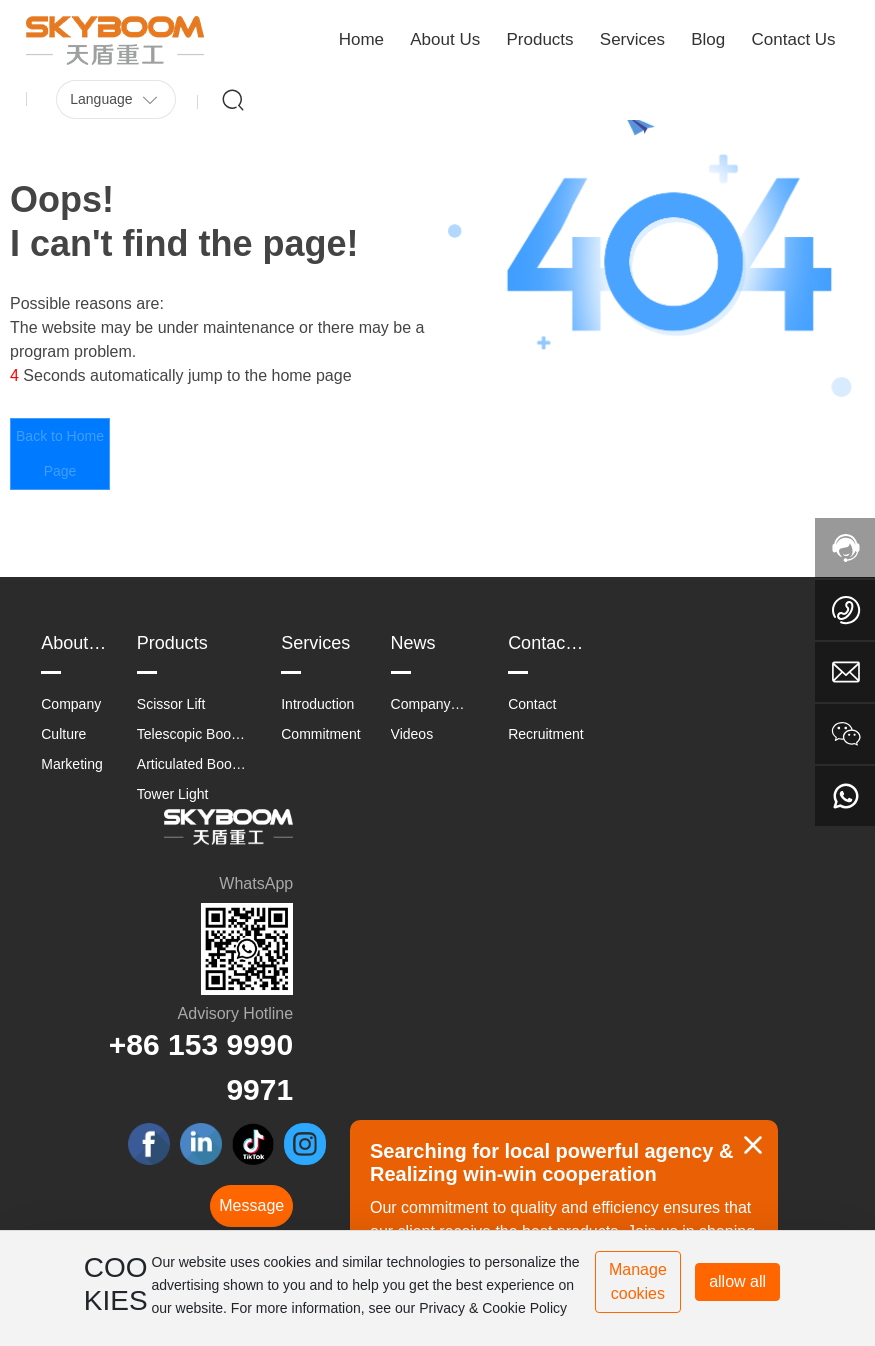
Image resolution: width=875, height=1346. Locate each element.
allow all (737, 1281)
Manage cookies (638, 1281)
